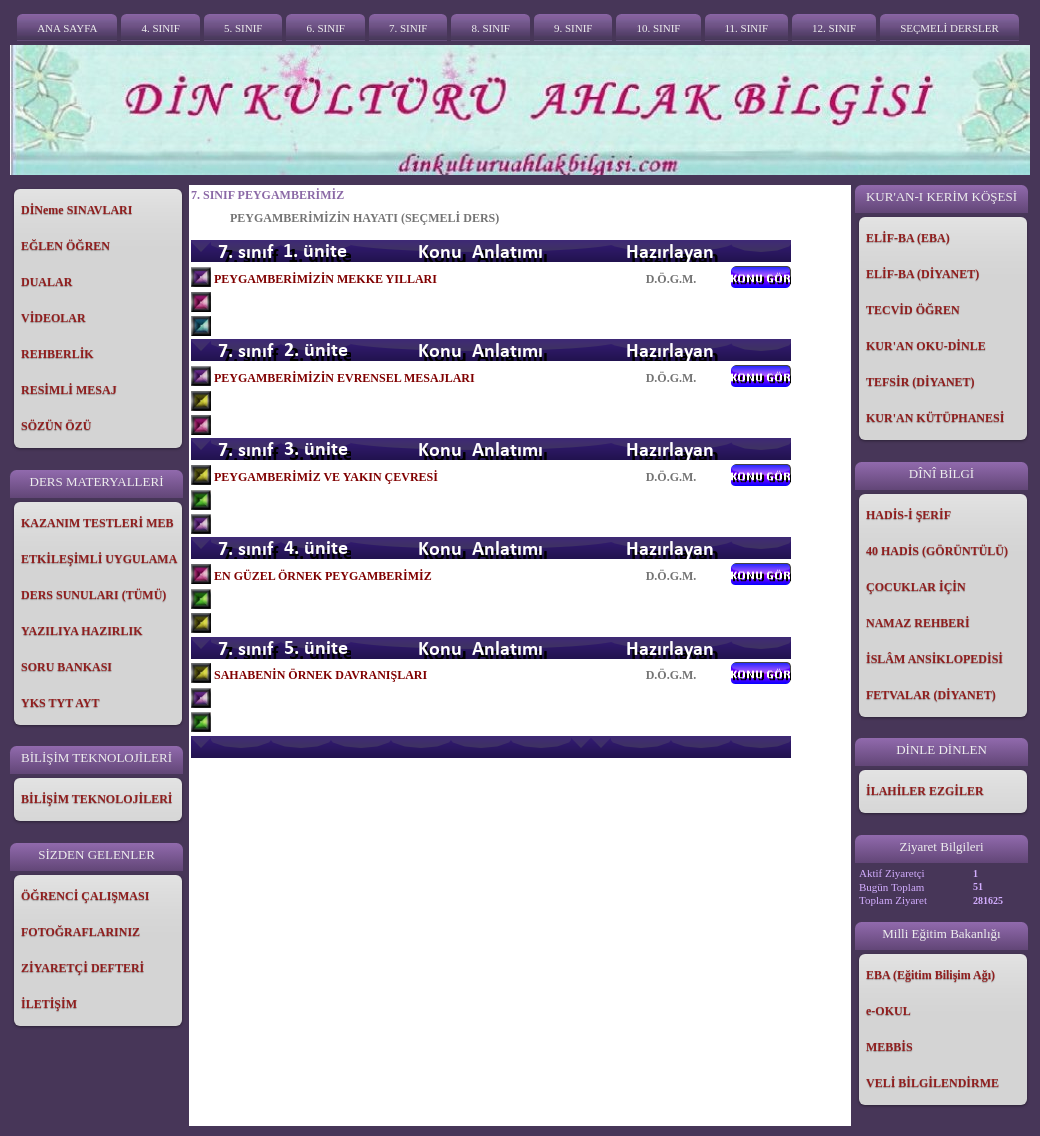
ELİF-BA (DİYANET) (922, 274)
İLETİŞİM (49, 1004)
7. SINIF (408, 28)
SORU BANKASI (66, 667)
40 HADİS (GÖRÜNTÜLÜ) (937, 551)
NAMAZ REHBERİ (918, 623)
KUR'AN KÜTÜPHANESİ (935, 418)
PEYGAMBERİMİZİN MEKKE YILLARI (325, 279)
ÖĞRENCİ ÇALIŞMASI (85, 896)
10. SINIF (658, 28)
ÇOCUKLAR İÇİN (916, 587)
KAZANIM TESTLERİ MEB (97, 523)
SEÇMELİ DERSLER (949, 28)
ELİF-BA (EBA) (908, 238)
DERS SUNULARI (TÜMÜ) (93, 595)
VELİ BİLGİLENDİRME (932, 1083)
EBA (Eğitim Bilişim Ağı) (930, 975)
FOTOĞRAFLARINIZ (80, 932)
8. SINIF (490, 28)
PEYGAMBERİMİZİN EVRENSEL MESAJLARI (344, 378)
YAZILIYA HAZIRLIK (82, 631)
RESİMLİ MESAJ (69, 390)
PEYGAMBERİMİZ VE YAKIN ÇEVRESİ (326, 477)
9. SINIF (573, 28)
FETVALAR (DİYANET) (931, 695)
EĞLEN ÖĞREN (65, 246)
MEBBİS (889, 1047)
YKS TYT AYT (60, 703)
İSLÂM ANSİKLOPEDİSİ (934, 659)
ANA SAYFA (67, 28)
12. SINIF (834, 28)
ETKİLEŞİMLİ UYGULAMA (99, 559)
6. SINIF (325, 28)
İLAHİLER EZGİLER (925, 791)
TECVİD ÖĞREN (913, 310)
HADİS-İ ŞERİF (908, 515)
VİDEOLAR (53, 318)
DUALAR (46, 282)
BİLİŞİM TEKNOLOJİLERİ (97, 799)
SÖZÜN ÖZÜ (56, 426)
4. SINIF (160, 28)
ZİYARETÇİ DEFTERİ (82, 968)
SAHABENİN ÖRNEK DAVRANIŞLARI (320, 675)
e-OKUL (888, 1011)
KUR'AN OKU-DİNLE (926, 346)
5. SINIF (243, 28)
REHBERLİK (57, 354)
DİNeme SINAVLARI (76, 210)
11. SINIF (747, 28)
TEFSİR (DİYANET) (920, 382)
